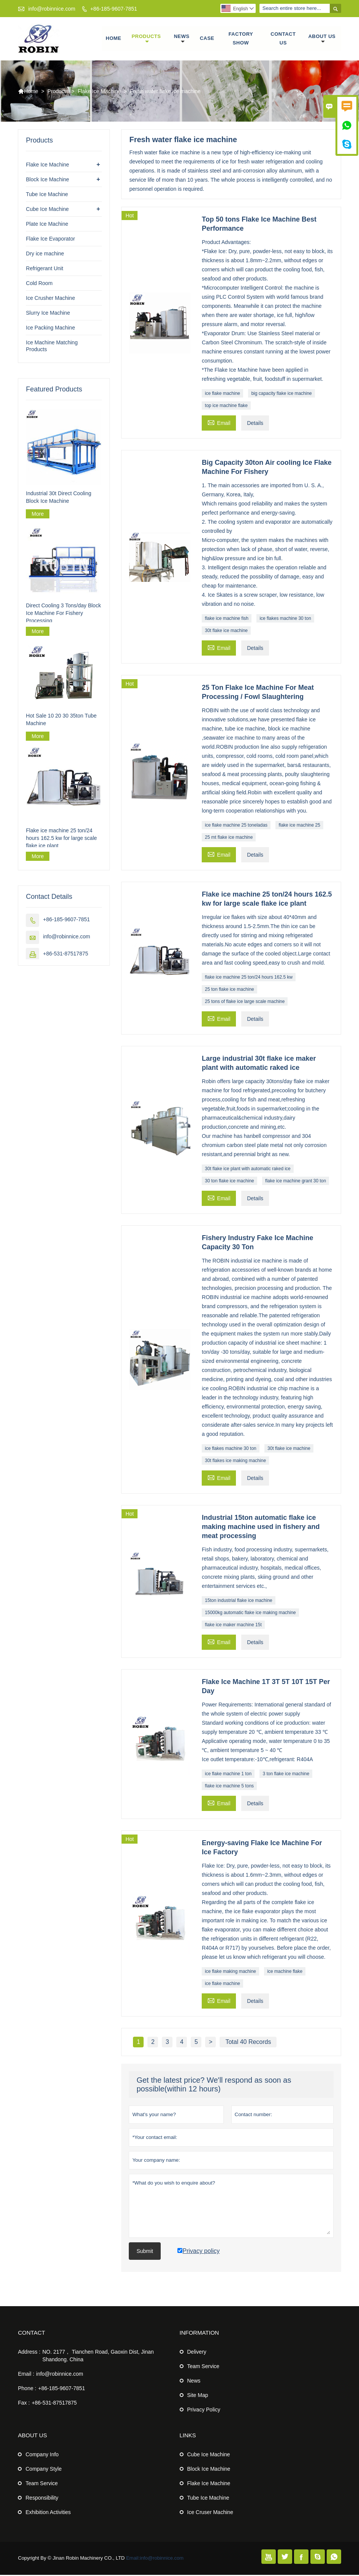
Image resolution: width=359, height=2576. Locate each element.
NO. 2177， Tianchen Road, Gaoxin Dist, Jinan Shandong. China (97, 2357)
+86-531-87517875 (65, 954)
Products (146, 39)
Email (218, 423)
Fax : (24, 2404)
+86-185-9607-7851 (113, 9)
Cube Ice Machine (47, 210)
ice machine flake (284, 1972)
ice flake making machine (230, 1972)
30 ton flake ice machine (229, 1182)
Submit (144, 2252)
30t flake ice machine (226, 631)
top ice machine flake (226, 406)
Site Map (197, 2396)
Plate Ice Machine (47, 225)
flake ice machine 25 (299, 826)
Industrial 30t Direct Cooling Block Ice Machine (58, 498)
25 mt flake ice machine (229, 838)
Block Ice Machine (47, 180)
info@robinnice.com (51, 9)
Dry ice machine (45, 255)
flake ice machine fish (226, 619)
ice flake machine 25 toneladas (236, 826)
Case (207, 39)
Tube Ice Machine (47, 195)
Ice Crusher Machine (50, 299)
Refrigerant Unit (44, 269)
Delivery (197, 2353)
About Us (322, 39)
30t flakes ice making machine (235, 1461)
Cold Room (39, 284)
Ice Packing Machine (50, 329)
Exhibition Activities (48, 2513)
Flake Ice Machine (99, 92)
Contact (31, 2333)
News (182, 39)
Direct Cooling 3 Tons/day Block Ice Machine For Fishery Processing (63, 614)
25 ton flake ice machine (229, 990)
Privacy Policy (203, 2411)
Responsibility (41, 2499)
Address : (29, 2353)
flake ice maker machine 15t (233, 1626)
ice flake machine (222, 394)
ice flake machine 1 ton (228, 1775)
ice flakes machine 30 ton (285, 619)
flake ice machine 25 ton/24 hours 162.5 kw (249, 978)
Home (113, 39)
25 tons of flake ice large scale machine (245, 1002)
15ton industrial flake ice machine (238, 1601)
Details (255, 424)
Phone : (27, 2389)
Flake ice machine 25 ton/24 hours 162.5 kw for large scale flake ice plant (61, 838)
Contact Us (283, 39)
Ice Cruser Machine (210, 2513)
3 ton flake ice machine (286, 1775)
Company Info (42, 2455)
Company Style (43, 2470)
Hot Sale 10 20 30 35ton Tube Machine (61, 720)
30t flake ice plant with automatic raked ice (247, 1169)
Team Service (203, 2367)
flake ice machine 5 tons (229, 1787)
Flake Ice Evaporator (50, 240)
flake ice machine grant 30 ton (295, 1182)
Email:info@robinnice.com (154, 2559)
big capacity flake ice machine (281, 394)
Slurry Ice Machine (48, 314)
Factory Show (241, 39)
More (38, 515)
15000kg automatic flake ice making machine (250, 1613)
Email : (26, 2375)
